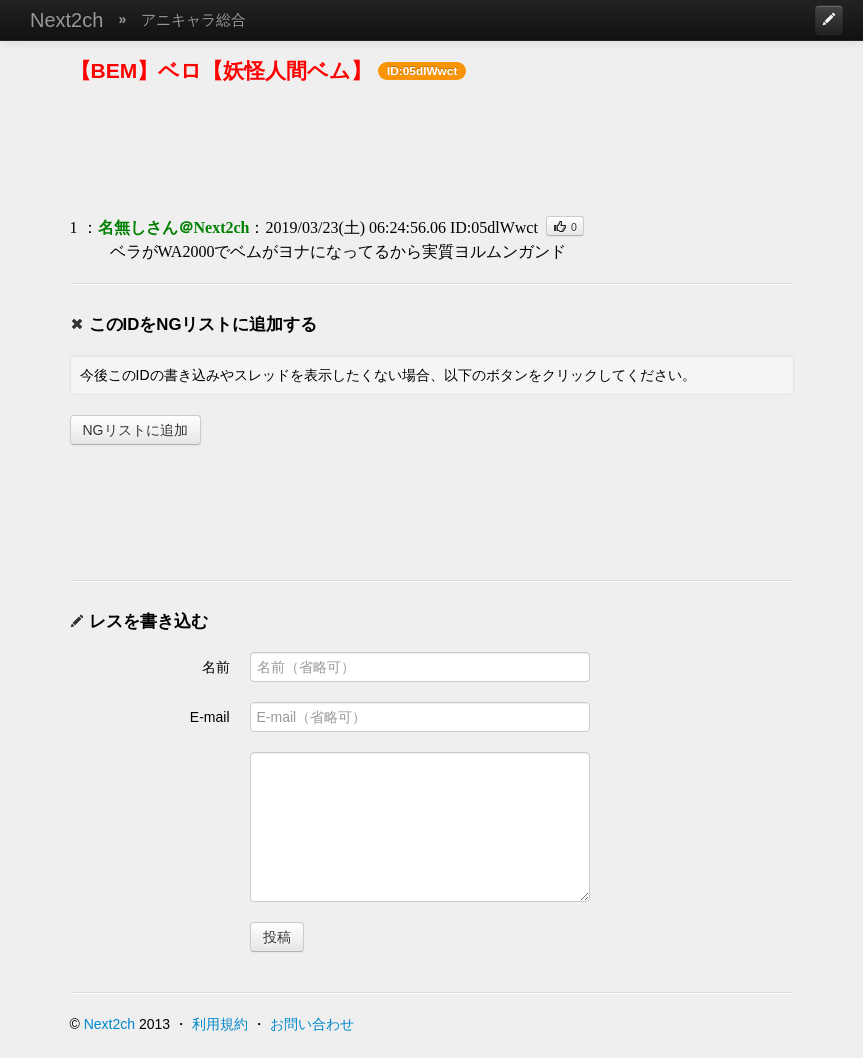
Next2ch (66, 20)
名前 (216, 667)
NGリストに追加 (135, 430)
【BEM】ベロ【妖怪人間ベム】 (221, 70)
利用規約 (220, 1024)
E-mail (210, 717)
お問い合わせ (312, 1024)
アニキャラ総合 (193, 19)
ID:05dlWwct (494, 227)
